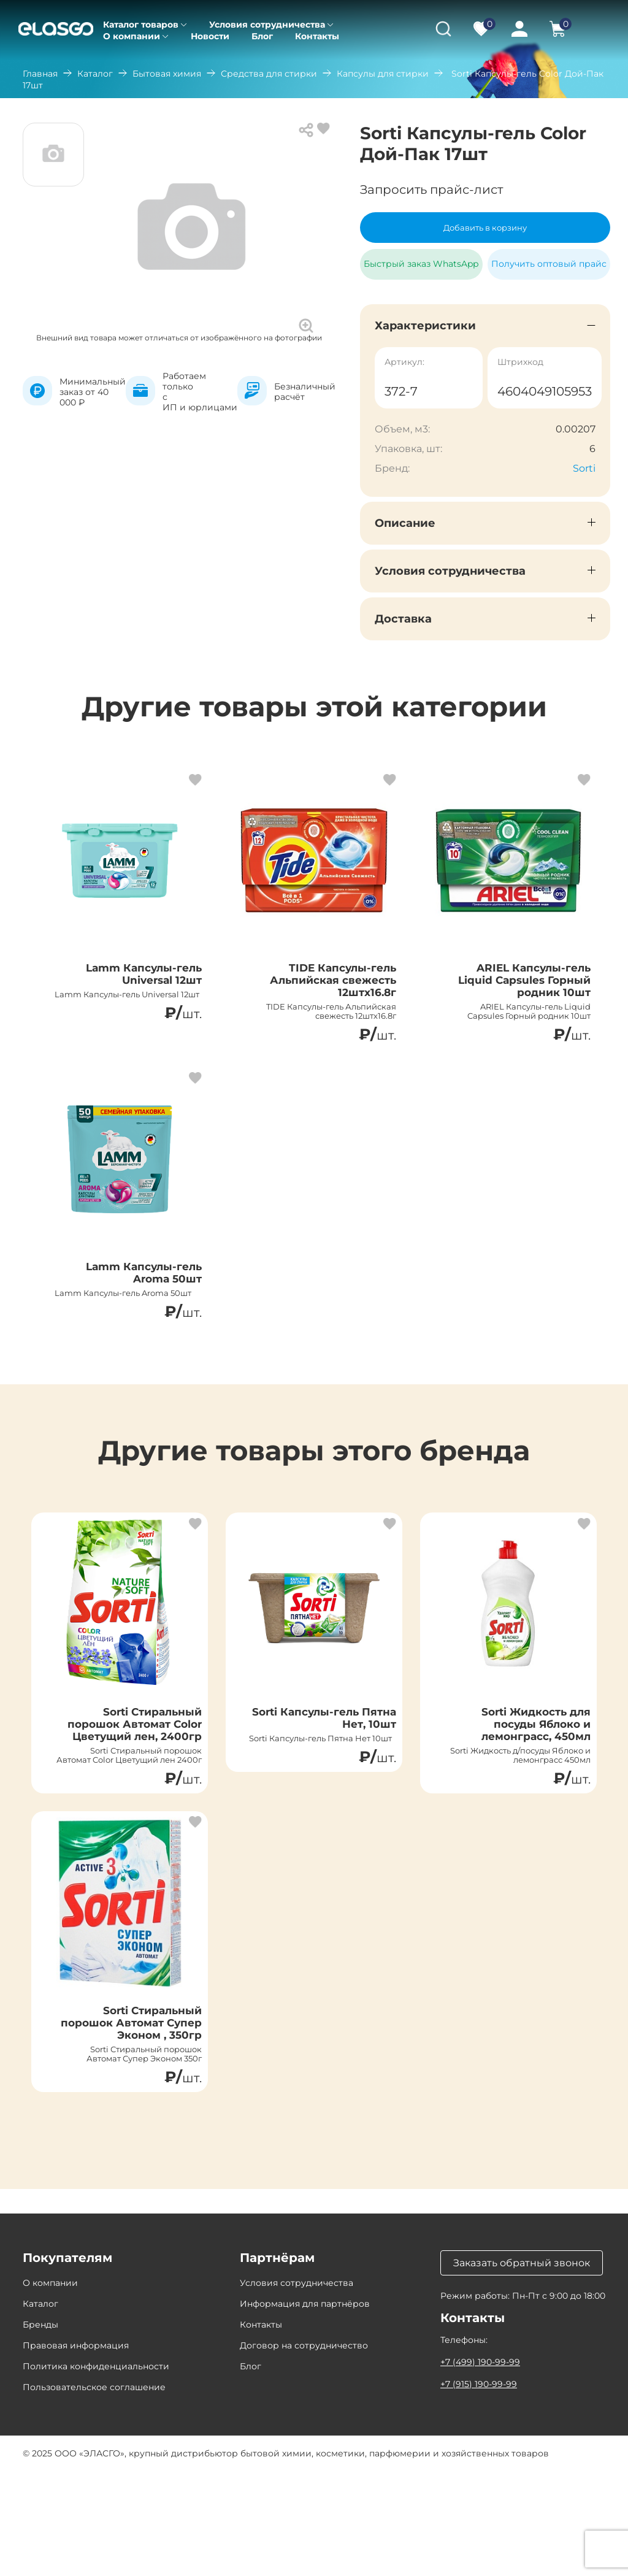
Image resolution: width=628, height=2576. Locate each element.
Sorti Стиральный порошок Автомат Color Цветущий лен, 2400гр (130, 1781)
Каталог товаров (140, 24)
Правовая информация (76, 2450)
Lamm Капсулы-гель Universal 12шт (131, 980)
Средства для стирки (269, 73)
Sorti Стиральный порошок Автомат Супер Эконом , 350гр (126, 2117)
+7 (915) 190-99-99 (478, 2488)
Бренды (40, 2429)
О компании (131, 36)
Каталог (95, 73)
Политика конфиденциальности (96, 2471)
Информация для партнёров (305, 2408)
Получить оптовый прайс (549, 263)
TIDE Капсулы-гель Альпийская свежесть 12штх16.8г (325, 987)
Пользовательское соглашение (94, 2491)
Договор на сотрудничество (304, 2450)
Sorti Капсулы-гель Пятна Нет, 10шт (329, 1767)
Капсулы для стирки (383, 73)
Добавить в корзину (485, 227)
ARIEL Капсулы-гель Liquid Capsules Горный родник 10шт (517, 987)
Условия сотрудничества (267, 24)
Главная (40, 73)
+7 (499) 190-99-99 (480, 2466)
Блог (262, 36)
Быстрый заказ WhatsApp (421, 258)
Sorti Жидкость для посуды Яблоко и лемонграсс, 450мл (521, 1774)
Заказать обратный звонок (521, 2368)
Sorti (584, 468)
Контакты (317, 36)
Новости (210, 36)
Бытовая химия (166, 73)
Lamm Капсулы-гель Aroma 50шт (131, 1296)
